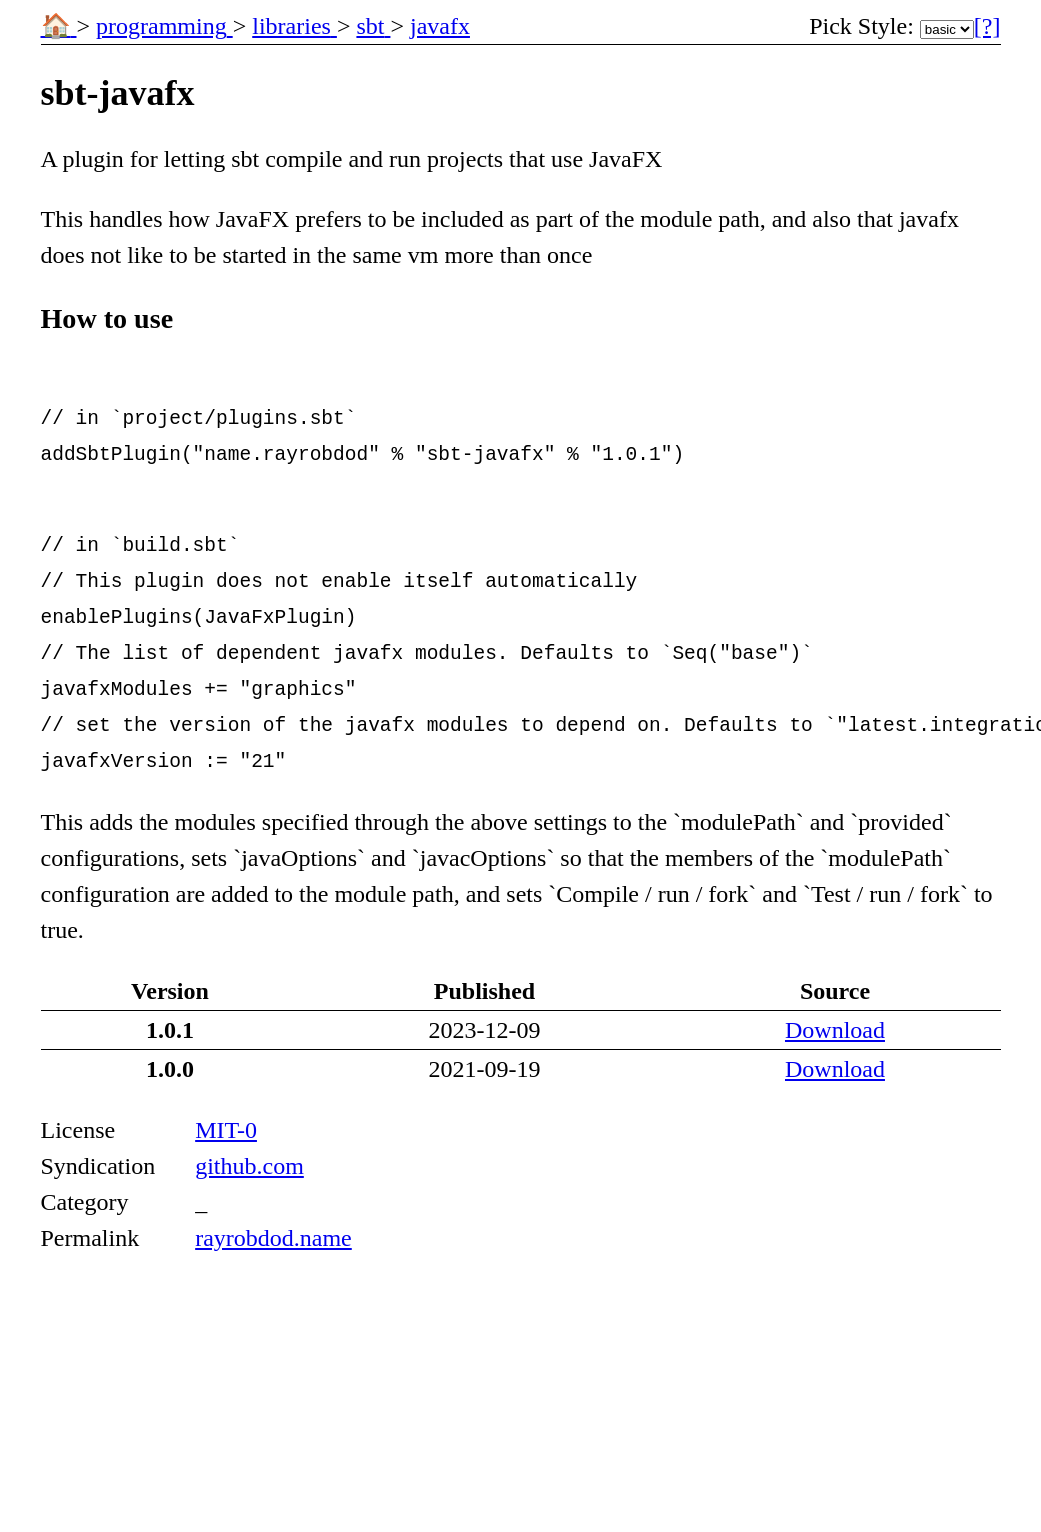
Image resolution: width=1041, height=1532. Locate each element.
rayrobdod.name (273, 1238)
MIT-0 (226, 1130)
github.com (249, 1166)
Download (835, 1030)
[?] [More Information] (987, 26)
